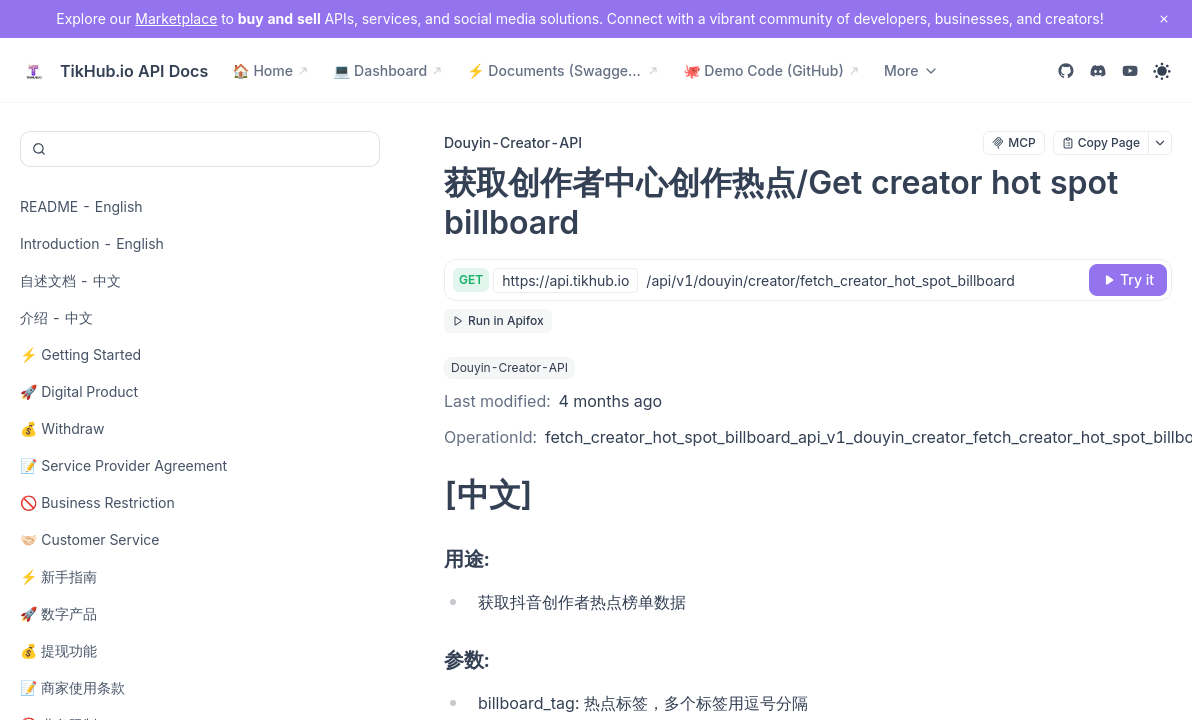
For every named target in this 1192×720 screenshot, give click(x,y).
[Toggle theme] (1162, 71)
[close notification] (1164, 19)
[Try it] (1128, 280)
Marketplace (176, 18)
